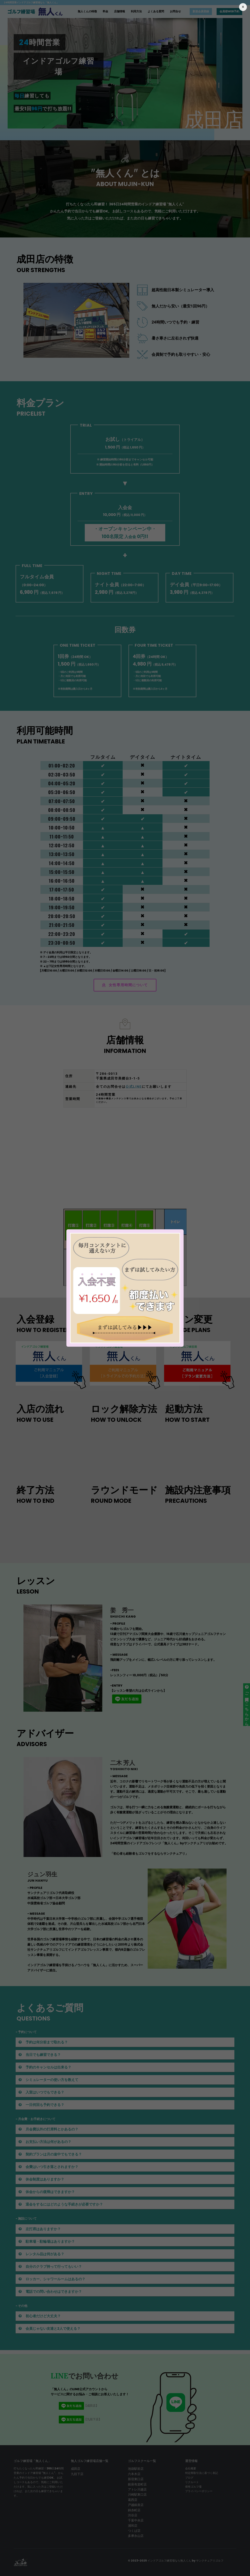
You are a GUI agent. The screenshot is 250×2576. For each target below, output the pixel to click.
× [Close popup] (243, 7)
